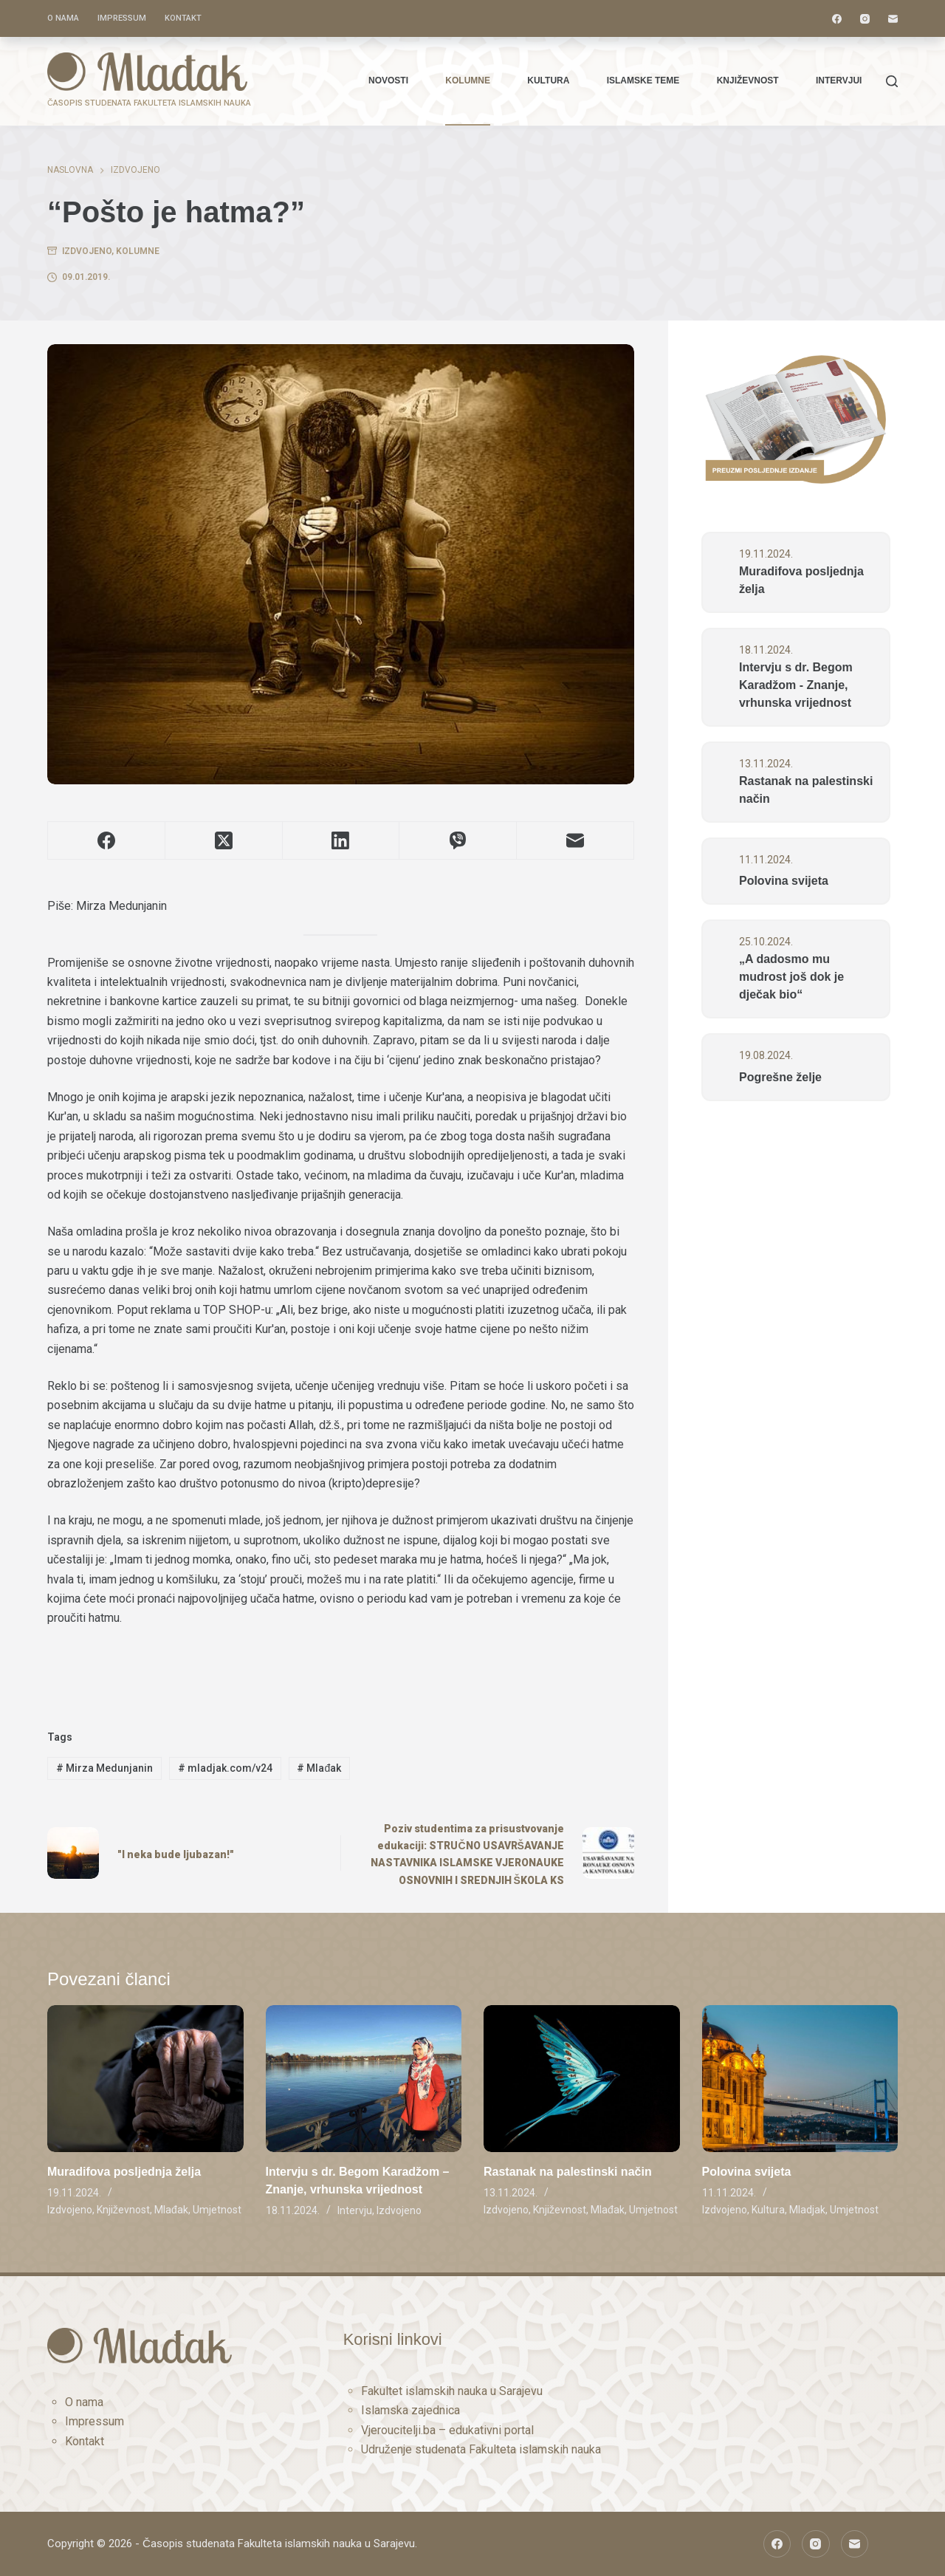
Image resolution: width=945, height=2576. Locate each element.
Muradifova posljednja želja (801, 580)
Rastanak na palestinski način (806, 790)
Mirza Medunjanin (104, 1768)
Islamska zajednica (410, 2410)
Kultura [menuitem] (548, 80)
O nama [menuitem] (63, 18)
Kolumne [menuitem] (467, 80)
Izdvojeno (86, 251)
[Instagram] (865, 19)
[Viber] (458, 841)
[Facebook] (837, 19)
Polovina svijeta (783, 880)
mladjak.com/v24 (225, 1768)
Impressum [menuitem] (121, 18)
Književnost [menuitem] (748, 80)
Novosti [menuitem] (388, 80)
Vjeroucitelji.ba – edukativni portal (447, 2430)
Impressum (94, 2421)
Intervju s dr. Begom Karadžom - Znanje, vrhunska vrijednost (796, 685)
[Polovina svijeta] (800, 2078)
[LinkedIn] (341, 841)
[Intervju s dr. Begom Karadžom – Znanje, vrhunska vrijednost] (364, 2078)
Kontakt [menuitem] (183, 18)
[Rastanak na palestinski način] (582, 2078)
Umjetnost (217, 2210)
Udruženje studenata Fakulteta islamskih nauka (481, 2449)
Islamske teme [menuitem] (643, 80)
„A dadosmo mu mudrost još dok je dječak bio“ (791, 977)
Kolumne (137, 251)
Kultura (768, 2210)
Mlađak (319, 1768)
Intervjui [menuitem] (839, 80)
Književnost (123, 2210)
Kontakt (84, 2441)
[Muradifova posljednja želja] (145, 2078)
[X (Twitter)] (224, 841)
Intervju (354, 2210)
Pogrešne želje (780, 1077)
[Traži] (892, 81)
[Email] (893, 19)
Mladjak (807, 2210)
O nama (84, 2402)
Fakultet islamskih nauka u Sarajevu (452, 2391)
